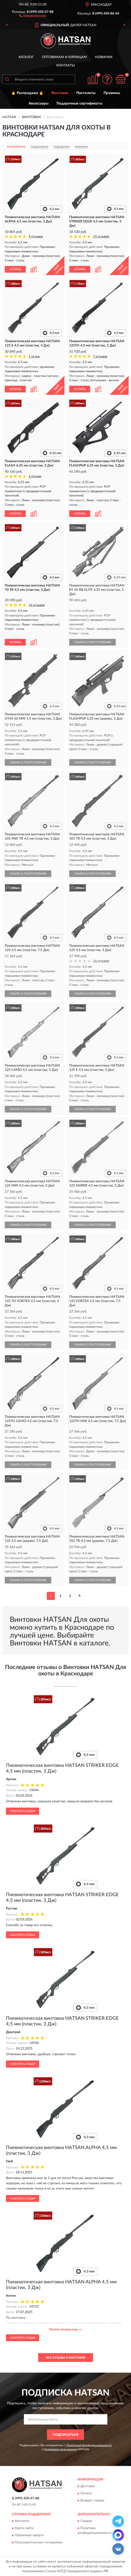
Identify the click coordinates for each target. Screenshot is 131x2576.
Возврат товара (92, 2500)
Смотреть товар (22, 1811)
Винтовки (60, 93)
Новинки (103, 57)
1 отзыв (34, 356)
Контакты (65, 65)
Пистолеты (85, 93)
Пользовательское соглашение (39, 2542)
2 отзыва (35, 476)
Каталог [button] (26, 57)
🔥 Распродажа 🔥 (27, 93)
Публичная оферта (29, 2535)
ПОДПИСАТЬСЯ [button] (65, 2434)
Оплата (86, 2493)
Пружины (112, 93)
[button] (32, 15)
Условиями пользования (60, 2449)
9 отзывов (36, 236)
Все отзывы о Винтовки (65, 2357)
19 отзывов (101, 236)
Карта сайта (24, 2528)
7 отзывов (100, 356)
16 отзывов (37, 605)
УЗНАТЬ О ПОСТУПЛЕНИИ (92, 642)
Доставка (87, 2486)
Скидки (86, 2521)
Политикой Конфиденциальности (89, 2445)
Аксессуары (38, 103)
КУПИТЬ (15, 269)
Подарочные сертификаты (79, 103)
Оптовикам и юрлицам (64, 57)
